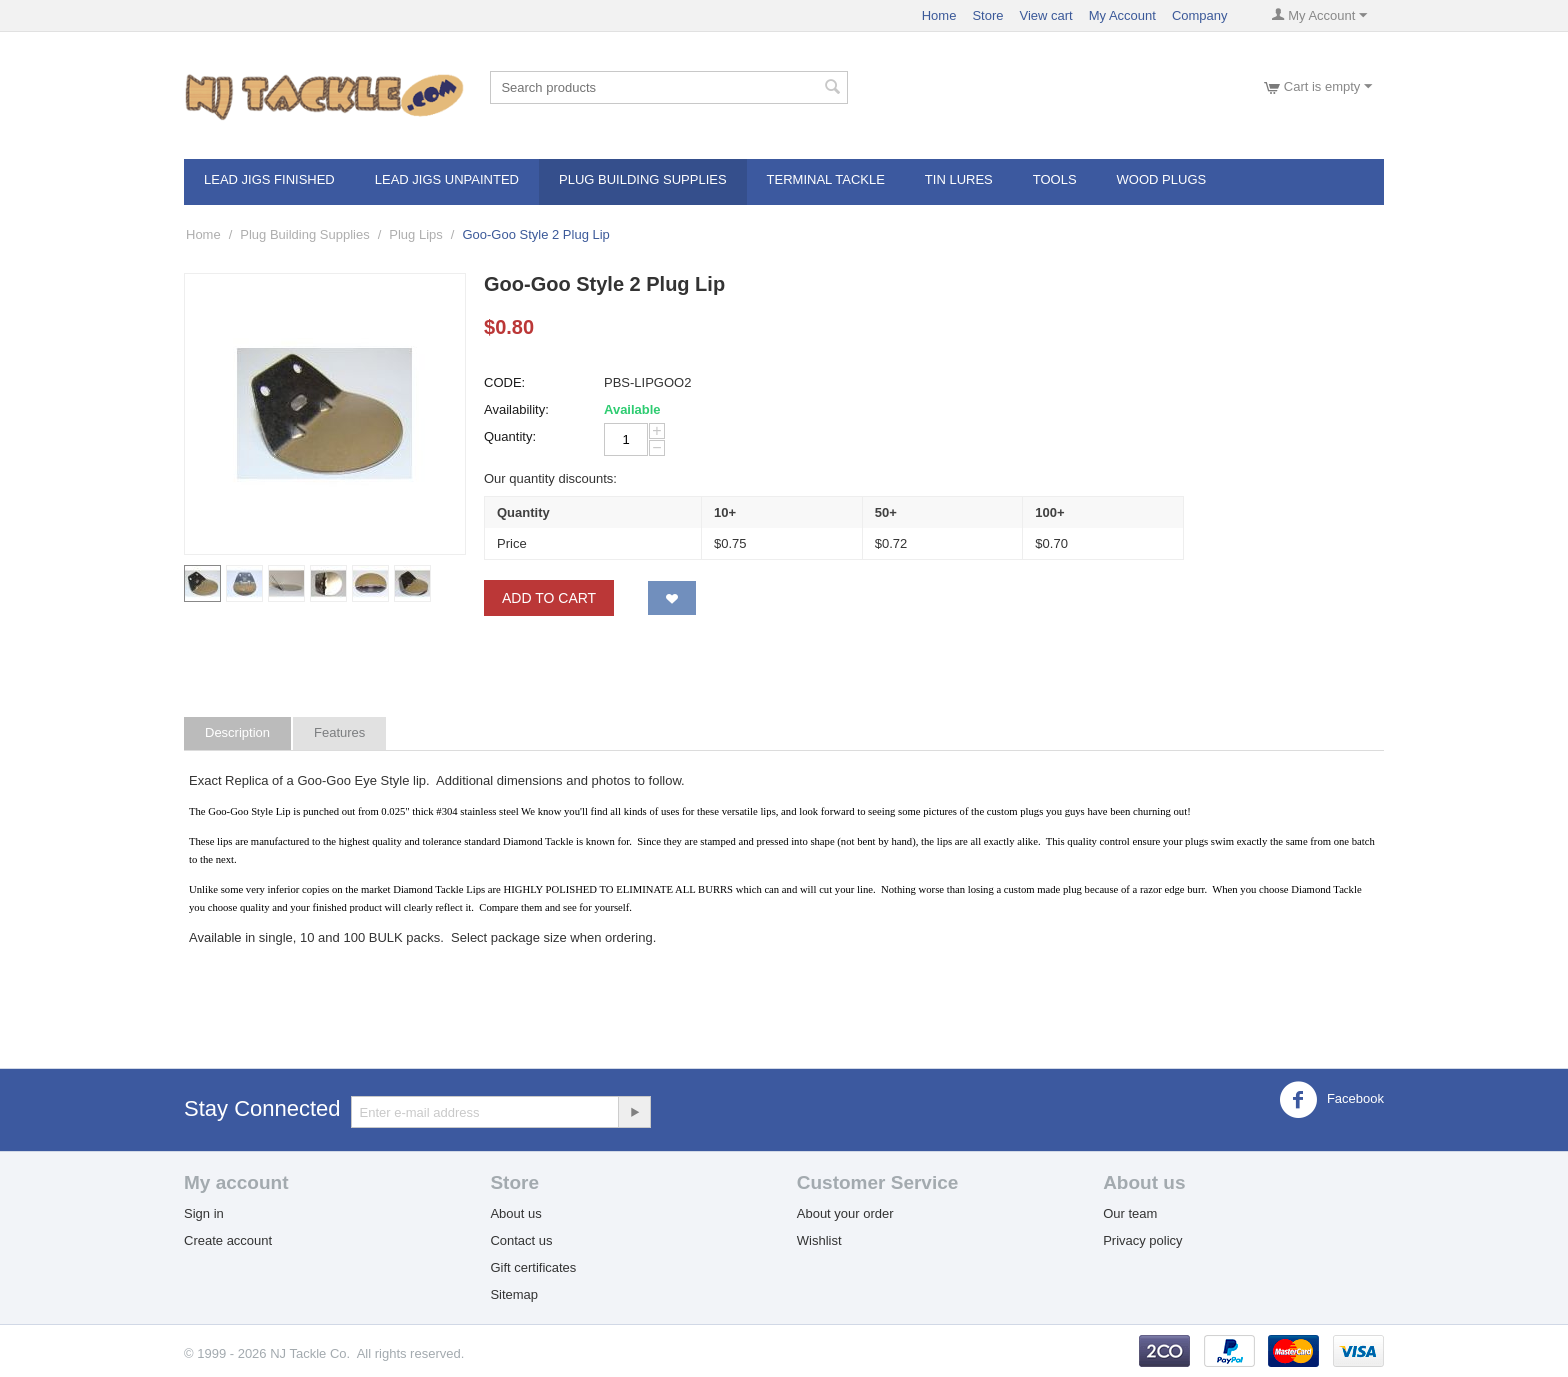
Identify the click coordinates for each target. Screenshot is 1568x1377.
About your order (845, 1213)
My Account (1122, 15)
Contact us (521, 1240)
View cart (1045, 15)
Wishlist (819, 1240)
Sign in (204, 1213)
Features (339, 732)
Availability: (516, 409)
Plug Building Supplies (643, 179)
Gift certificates (533, 1267)
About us (515, 1213)
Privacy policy (1142, 1240)
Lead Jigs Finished (269, 179)
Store (987, 15)
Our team (1130, 1213)
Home (939, 15)
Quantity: (510, 436)
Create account (228, 1240)
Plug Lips (415, 234)
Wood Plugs (1162, 179)
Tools (1055, 179)
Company (1200, 15)
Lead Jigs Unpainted (447, 179)
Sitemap (514, 1294)
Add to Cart (549, 598)
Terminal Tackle (826, 179)
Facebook (1331, 1100)
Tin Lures (959, 179)
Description (237, 732)
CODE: (504, 382)
